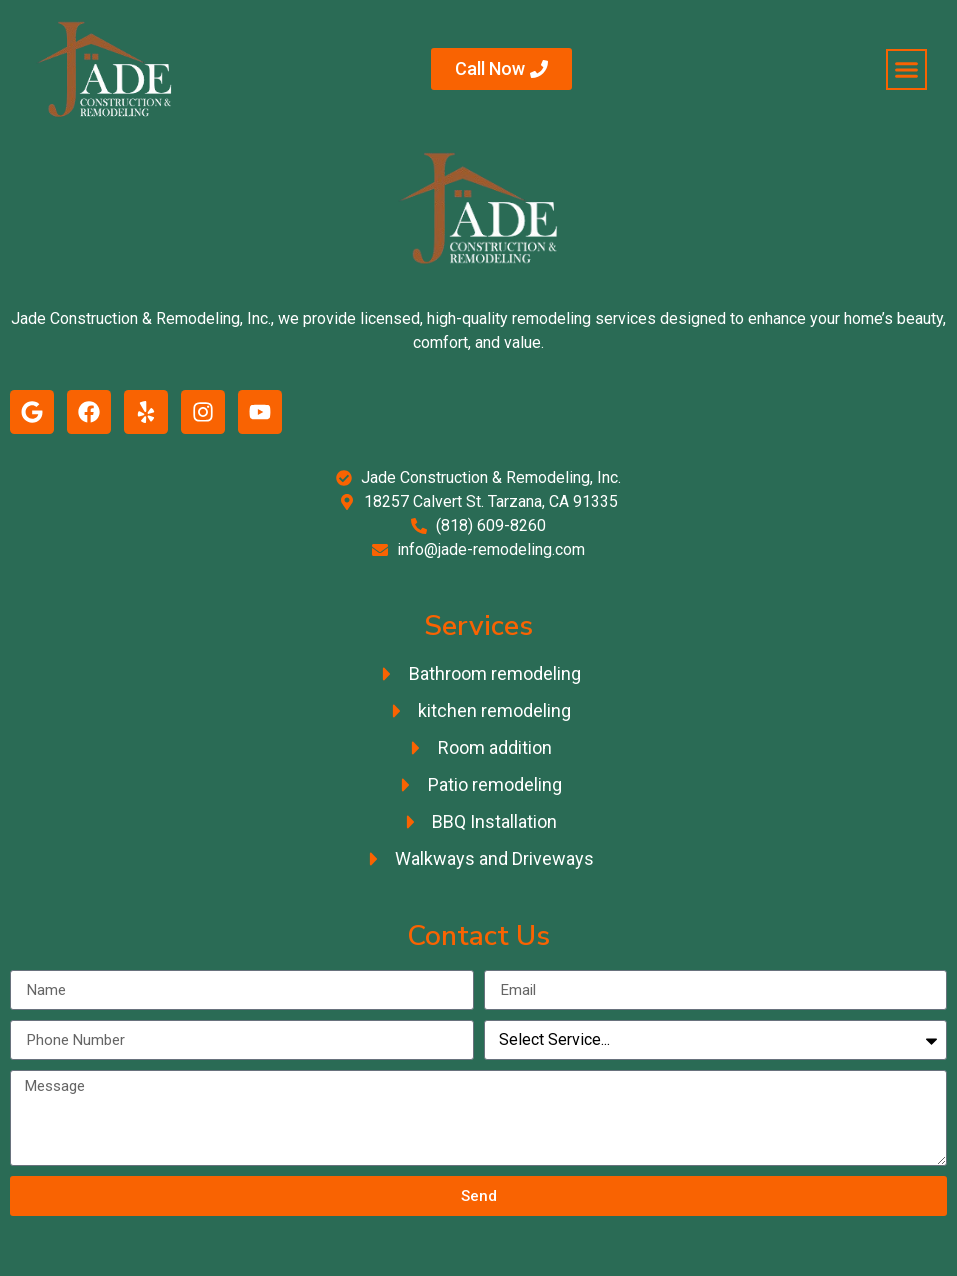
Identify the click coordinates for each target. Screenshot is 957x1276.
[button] (907, 70)
